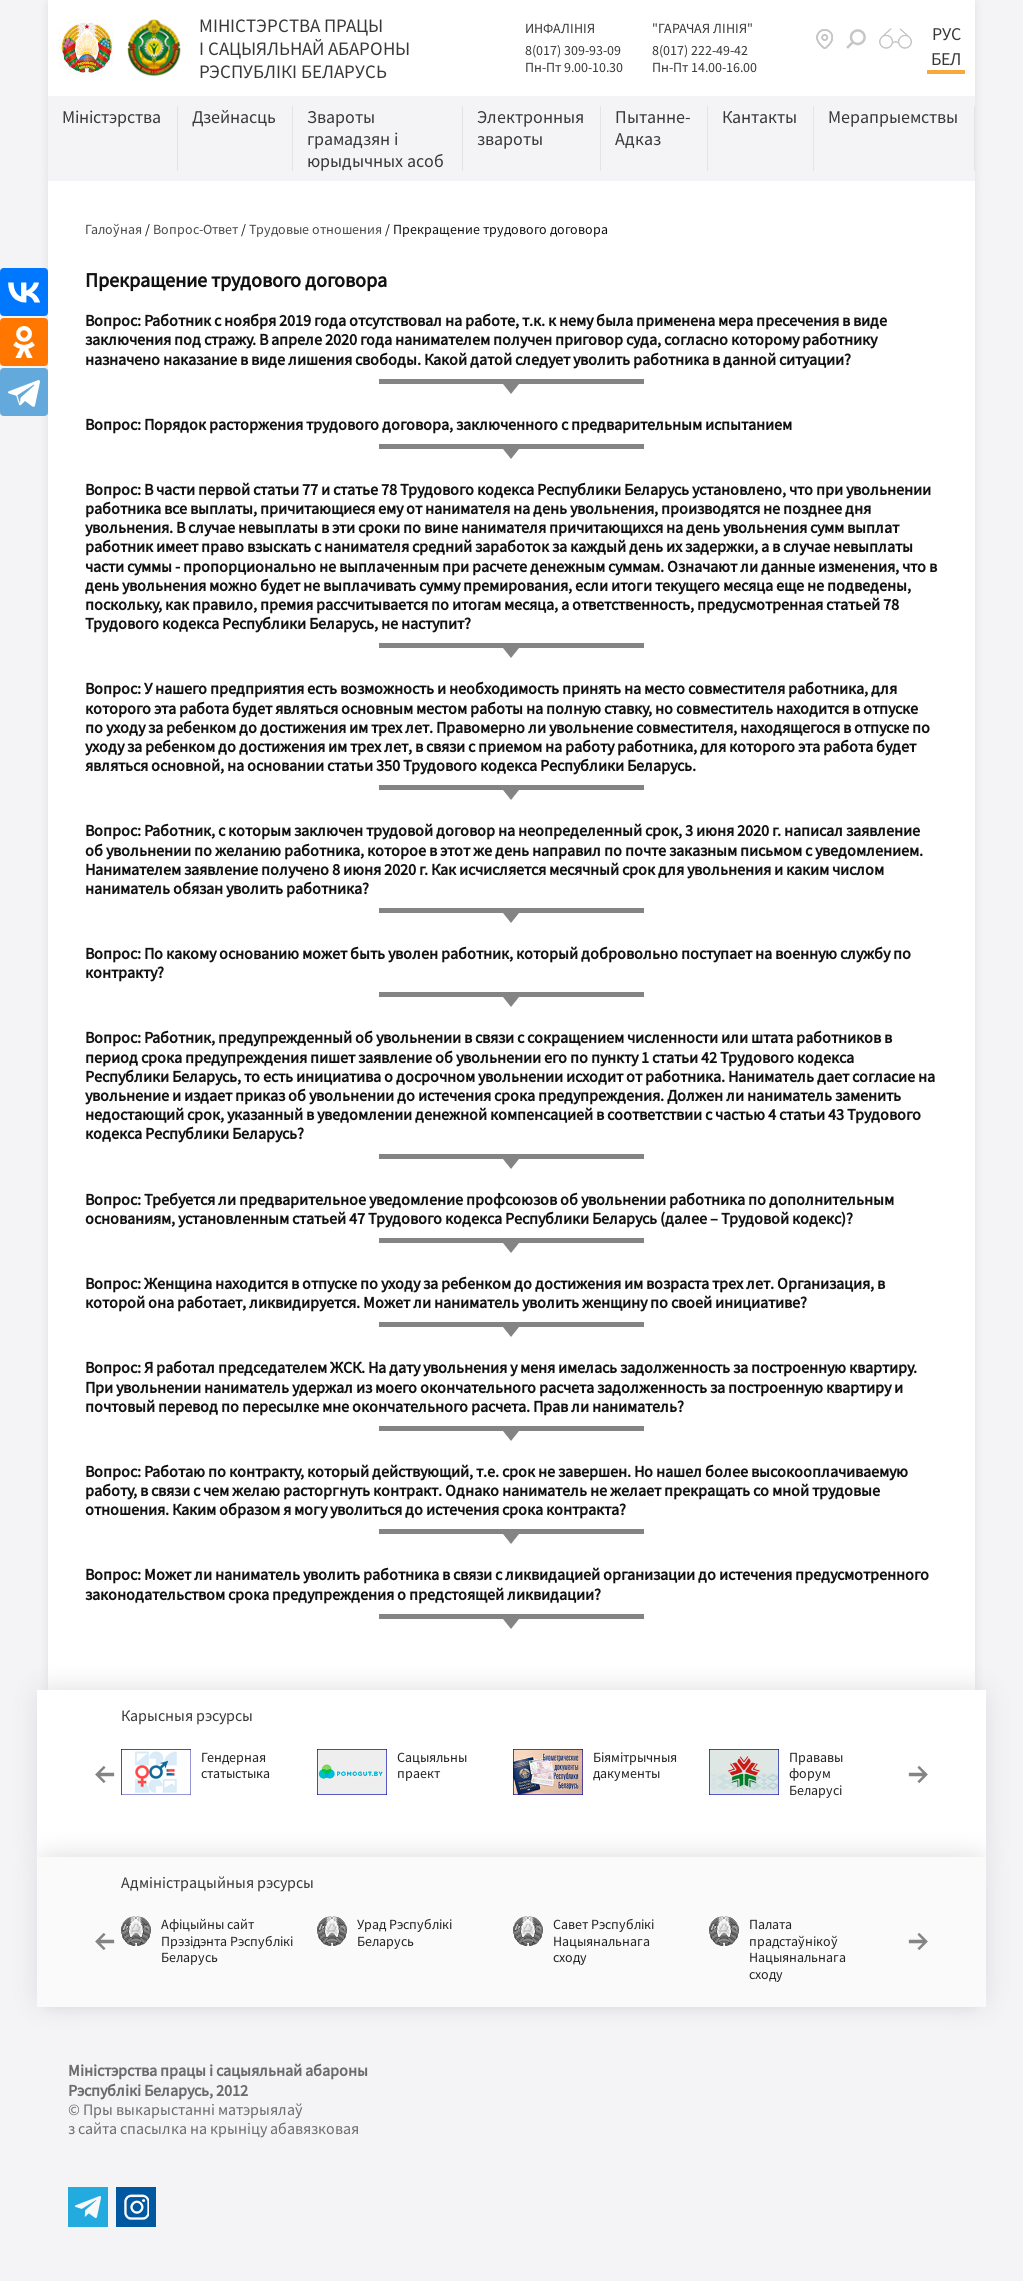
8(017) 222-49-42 (700, 50)
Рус (946, 34)
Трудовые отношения (315, 229)
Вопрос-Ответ (195, 229)
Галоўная (113, 229)
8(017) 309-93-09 (573, 50)
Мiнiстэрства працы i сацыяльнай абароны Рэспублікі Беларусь (304, 48)
